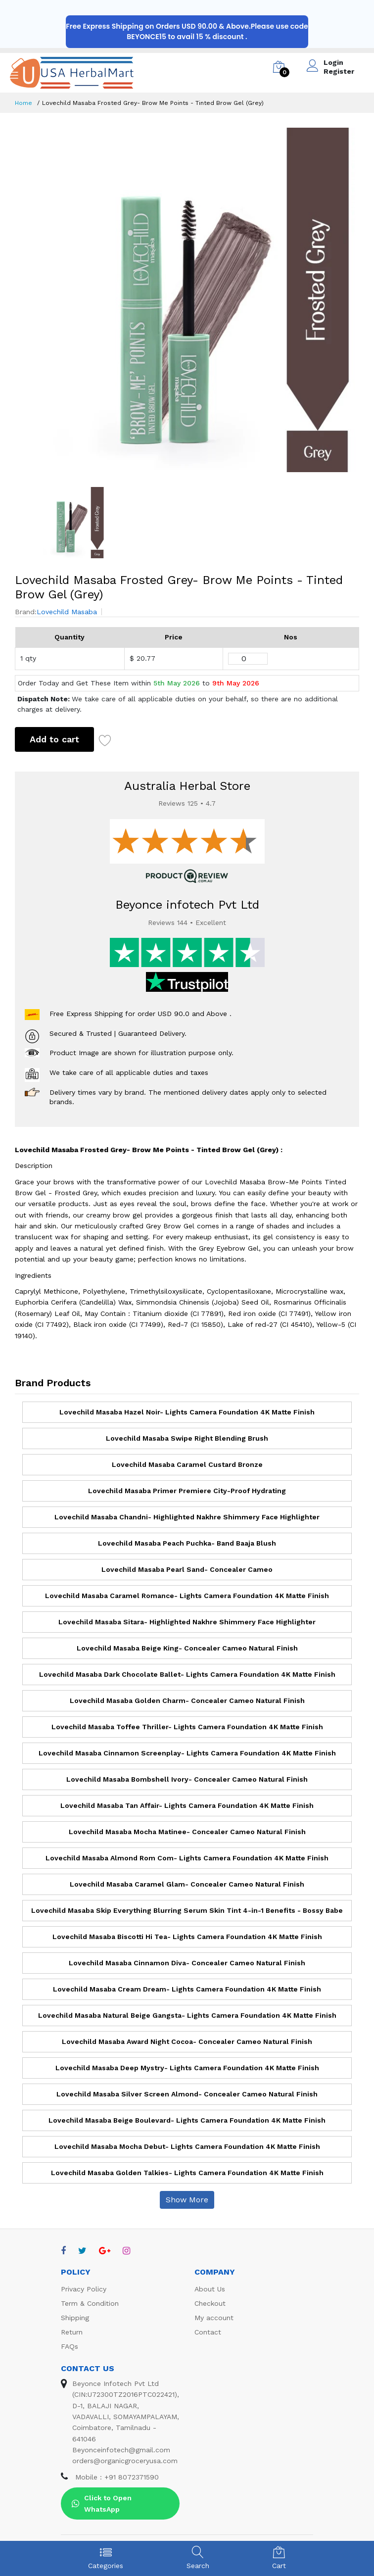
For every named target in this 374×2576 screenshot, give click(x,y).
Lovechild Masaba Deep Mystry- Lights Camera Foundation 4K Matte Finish (187, 2068)
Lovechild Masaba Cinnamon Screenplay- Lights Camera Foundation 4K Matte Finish (187, 1753)
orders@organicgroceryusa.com (125, 2461)
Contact (207, 2332)
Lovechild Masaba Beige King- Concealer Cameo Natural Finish (187, 1648)
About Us (209, 2289)
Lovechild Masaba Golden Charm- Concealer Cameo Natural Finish (187, 1700)
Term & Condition (90, 2303)
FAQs (69, 2346)
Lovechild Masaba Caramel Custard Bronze (187, 1464)
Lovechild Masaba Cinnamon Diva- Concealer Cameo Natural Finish (187, 1963)
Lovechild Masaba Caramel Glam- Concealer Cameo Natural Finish (187, 1884)
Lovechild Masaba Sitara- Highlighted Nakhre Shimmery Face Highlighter (187, 1622)
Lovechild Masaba (67, 612)
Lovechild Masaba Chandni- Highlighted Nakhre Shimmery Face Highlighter (187, 1517)
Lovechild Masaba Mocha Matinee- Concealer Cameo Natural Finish (187, 1832)
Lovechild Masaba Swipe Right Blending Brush (187, 1438)
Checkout (210, 2303)
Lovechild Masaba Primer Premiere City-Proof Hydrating (187, 1491)
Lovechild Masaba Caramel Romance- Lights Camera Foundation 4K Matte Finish (187, 1596)
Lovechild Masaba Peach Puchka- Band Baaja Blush (187, 1543)
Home (23, 102)
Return (72, 2332)
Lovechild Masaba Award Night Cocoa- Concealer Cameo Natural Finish (187, 2041)
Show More (187, 2199)
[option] (187, 300)
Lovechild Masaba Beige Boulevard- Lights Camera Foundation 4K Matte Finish (187, 2120)
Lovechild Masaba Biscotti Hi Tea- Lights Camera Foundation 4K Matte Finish (187, 1937)
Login (333, 62)
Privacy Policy (83, 2289)
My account (214, 2318)
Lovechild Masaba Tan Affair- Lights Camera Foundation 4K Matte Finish (187, 1805)
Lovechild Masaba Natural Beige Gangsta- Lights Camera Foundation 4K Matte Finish (187, 2015)
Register (339, 71)
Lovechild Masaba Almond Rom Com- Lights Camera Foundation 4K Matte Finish (187, 1858)
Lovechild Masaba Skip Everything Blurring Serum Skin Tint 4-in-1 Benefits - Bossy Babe (187, 1910)
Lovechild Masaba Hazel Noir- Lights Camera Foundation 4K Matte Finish (187, 1412)
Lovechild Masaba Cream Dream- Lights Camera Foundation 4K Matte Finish (187, 1989)
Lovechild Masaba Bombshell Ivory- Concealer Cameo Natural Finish (187, 1779)
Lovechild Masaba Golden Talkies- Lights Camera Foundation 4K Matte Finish (187, 2173)
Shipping (75, 2318)
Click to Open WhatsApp (102, 2503)
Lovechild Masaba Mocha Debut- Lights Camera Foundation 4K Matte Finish (187, 2146)
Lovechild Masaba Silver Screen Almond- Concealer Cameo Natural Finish (187, 2094)
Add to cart (54, 739)
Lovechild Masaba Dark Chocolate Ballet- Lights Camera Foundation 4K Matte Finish (187, 1674)
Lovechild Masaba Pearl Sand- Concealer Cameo (187, 1569)
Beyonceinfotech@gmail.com (121, 2450)
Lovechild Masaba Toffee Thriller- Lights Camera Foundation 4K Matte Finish (187, 1727)
